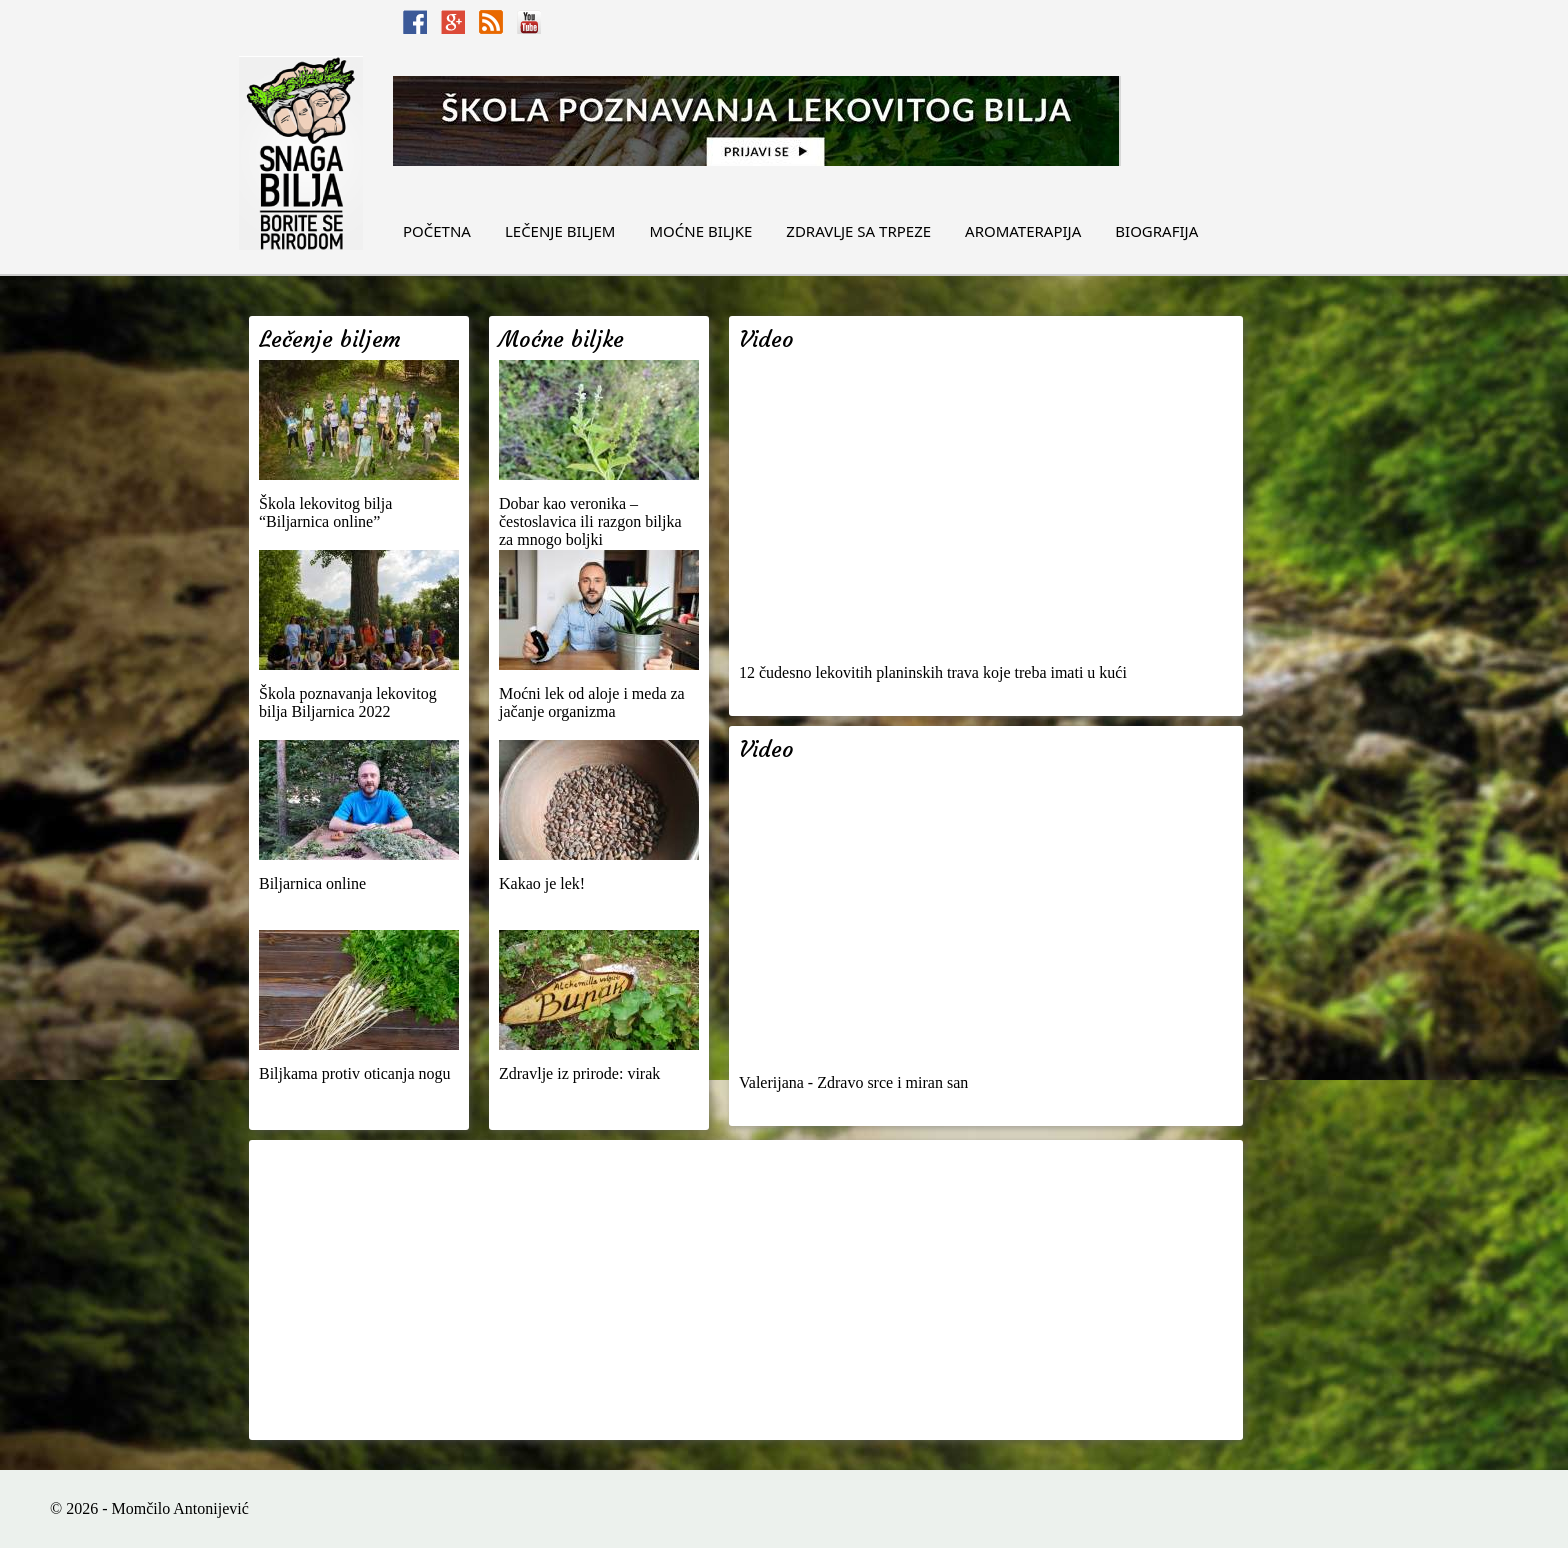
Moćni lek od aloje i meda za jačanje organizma (592, 702)
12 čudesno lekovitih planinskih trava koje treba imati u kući (933, 672)
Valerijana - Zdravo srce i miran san (853, 1082)
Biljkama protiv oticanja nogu (355, 1073)
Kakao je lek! (542, 883)
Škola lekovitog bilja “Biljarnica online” (325, 512)
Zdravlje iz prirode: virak (579, 1073)
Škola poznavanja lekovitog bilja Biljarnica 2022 (348, 702)
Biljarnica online (312, 883)
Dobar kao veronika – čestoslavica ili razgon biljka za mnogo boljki (590, 521)
